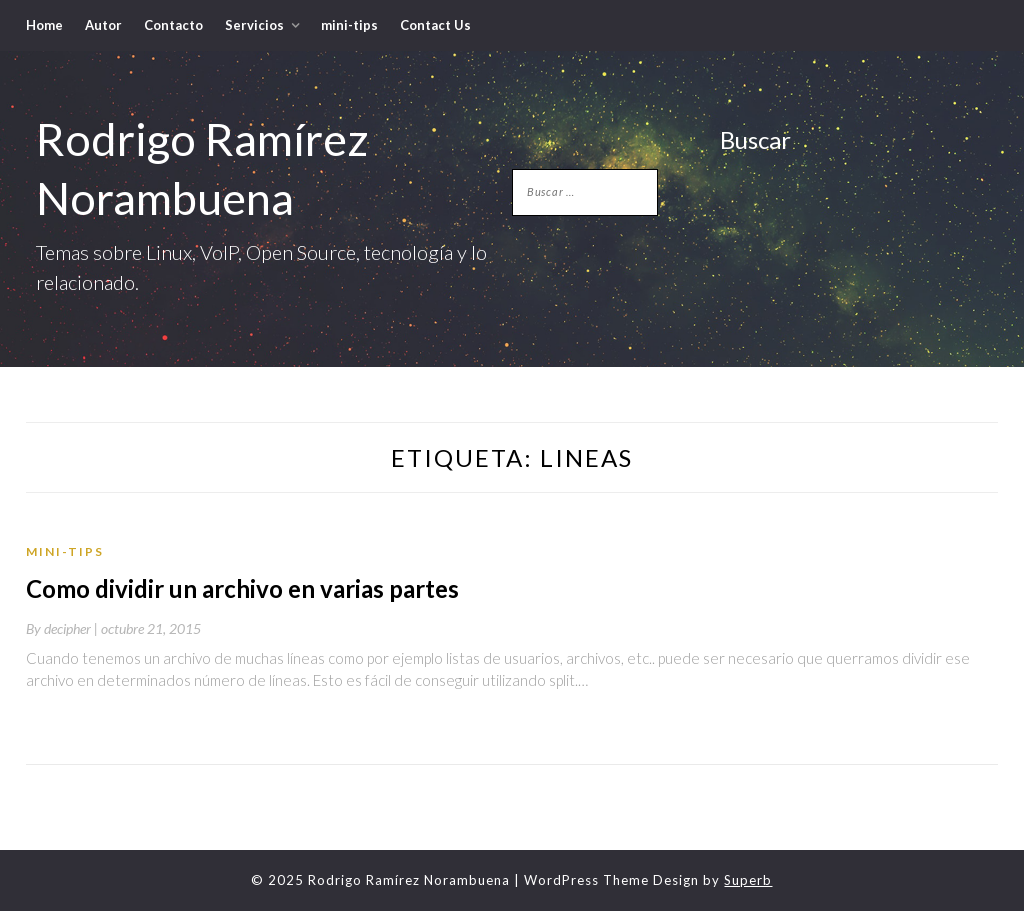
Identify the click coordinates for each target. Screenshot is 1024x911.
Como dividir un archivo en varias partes (242, 588)
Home (44, 25)
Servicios (254, 25)
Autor (103, 25)
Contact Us (435, 25)
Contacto (173, 25)
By (63, 628)
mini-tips (349, 25)
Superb (748, 880)
